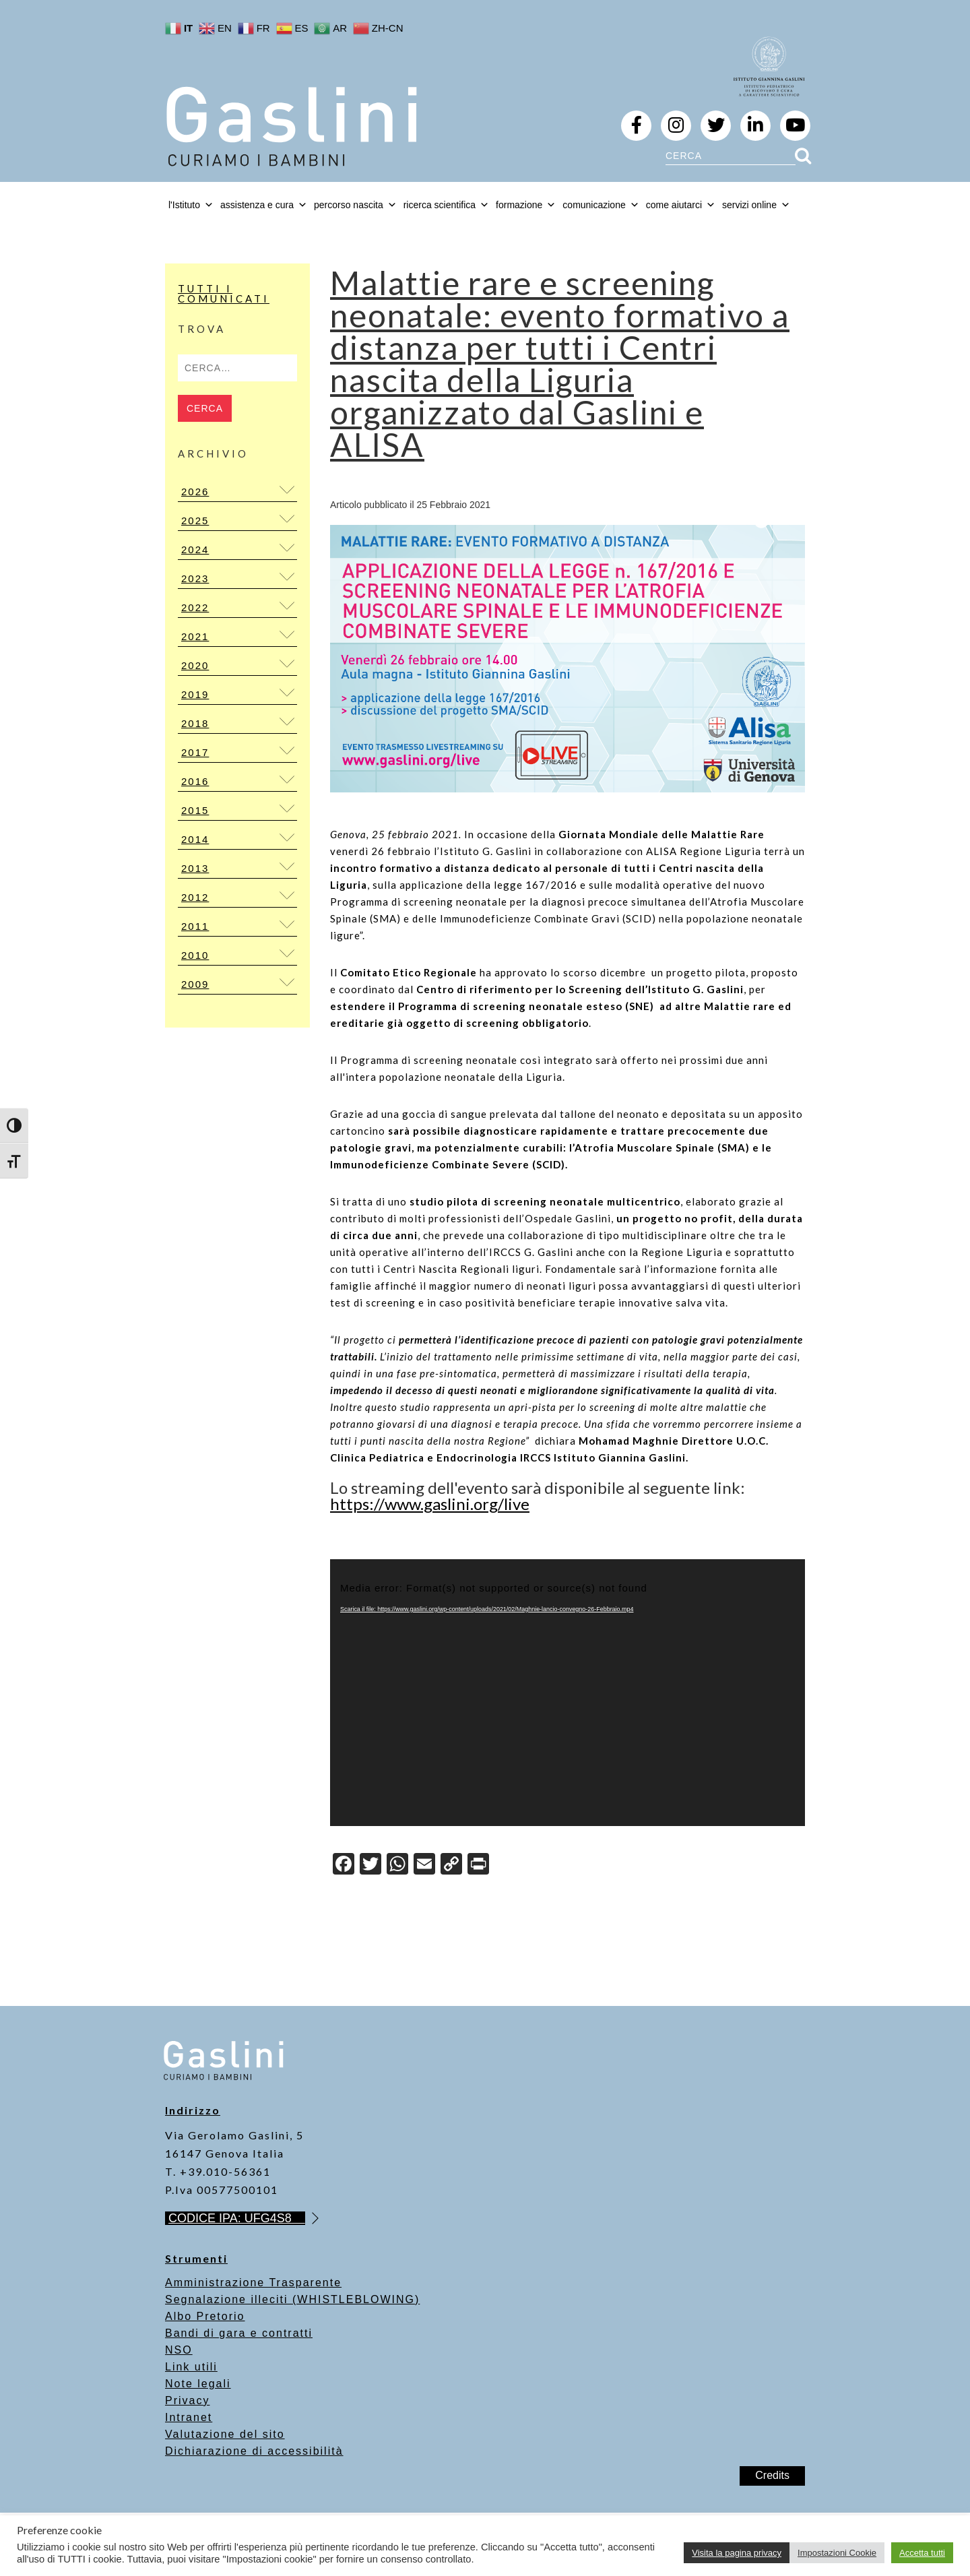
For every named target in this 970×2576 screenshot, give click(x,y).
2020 (195, 665)
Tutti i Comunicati (223, 293)
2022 (195, 607)
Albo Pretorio (205, 2316)
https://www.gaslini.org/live (429, 1503)
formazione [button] (526, 204)
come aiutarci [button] (680, 204)
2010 (195, 955)
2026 (195, 491)
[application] (567, 1693)
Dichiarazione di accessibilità (254, 2451)
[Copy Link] (451, 1865)
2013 (195, 868)
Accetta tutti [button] (922, 2553)
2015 (195, 810)
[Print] (478, 1865)
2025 (195, 520)
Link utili (191, 2367)
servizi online (756, 204)
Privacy (187, 2400)
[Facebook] (343, 1865)
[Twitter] (370, 1865)
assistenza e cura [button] (263, 204)
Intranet (188, 2417)
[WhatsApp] (397, 1865)
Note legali (198, 2383)
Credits (772, 2475)
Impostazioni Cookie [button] (837, 2553)
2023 (195, 578)
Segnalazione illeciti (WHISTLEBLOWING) (292, 2299)
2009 (195, 984)
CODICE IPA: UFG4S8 (236, 2218)
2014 (195, 839)
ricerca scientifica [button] (446, 204)
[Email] (424, 1865)
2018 (195, 723)
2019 (195, 694)
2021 (195, 636)
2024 (195, 549)
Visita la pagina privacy (736, 2553)
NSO (179, 2350)
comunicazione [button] (600, 204)
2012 (195, 897)
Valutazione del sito (225, 2434)
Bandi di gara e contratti (239, 2333)
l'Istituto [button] (191, 204)
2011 (195, 926)
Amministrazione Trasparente (253, 2282)
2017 (195, 752)
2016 (195, 781)
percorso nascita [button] (355, 204)
